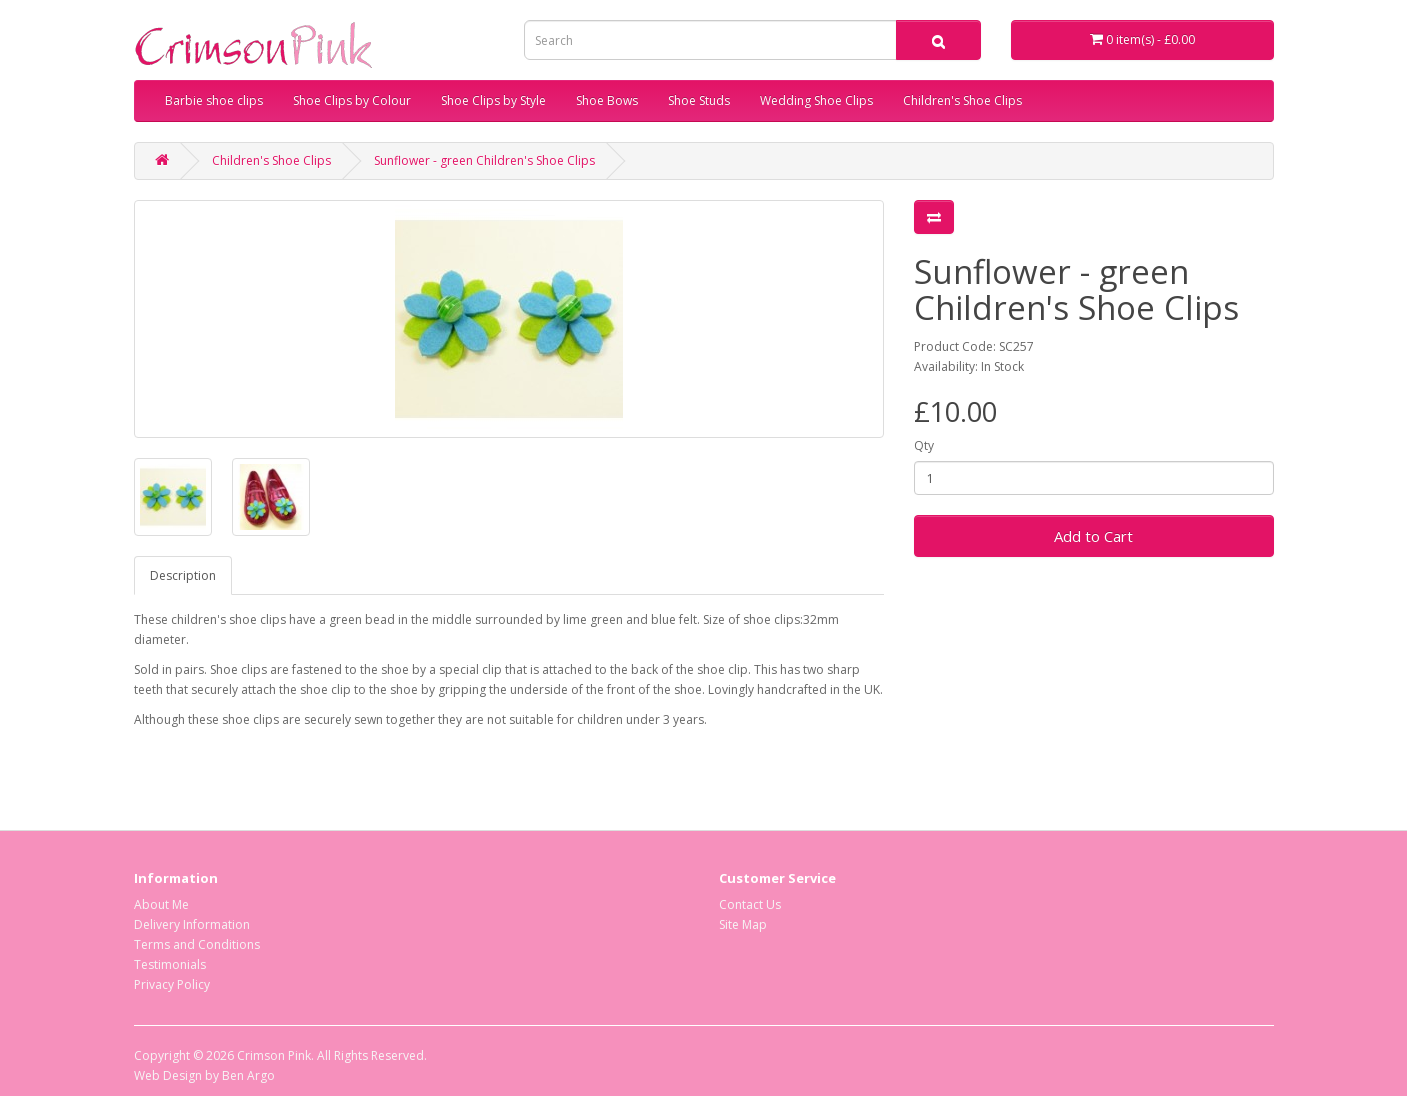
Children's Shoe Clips (962, 100)
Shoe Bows (607, 100)
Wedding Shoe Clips (816, 100)
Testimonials (170, 964)
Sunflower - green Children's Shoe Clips (484, 160)
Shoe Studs (699, 100)
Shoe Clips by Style (493, 100)
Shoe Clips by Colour (352, 100)
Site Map (743, 924)
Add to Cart (1093, 536)
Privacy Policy (172, 984)
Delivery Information (192, 924)
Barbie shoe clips (214, 100)
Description (183, 575)
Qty (924, 445)
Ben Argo (248, 1075)
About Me (161, 904)
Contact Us (750, 904)
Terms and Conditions (197, 944)
